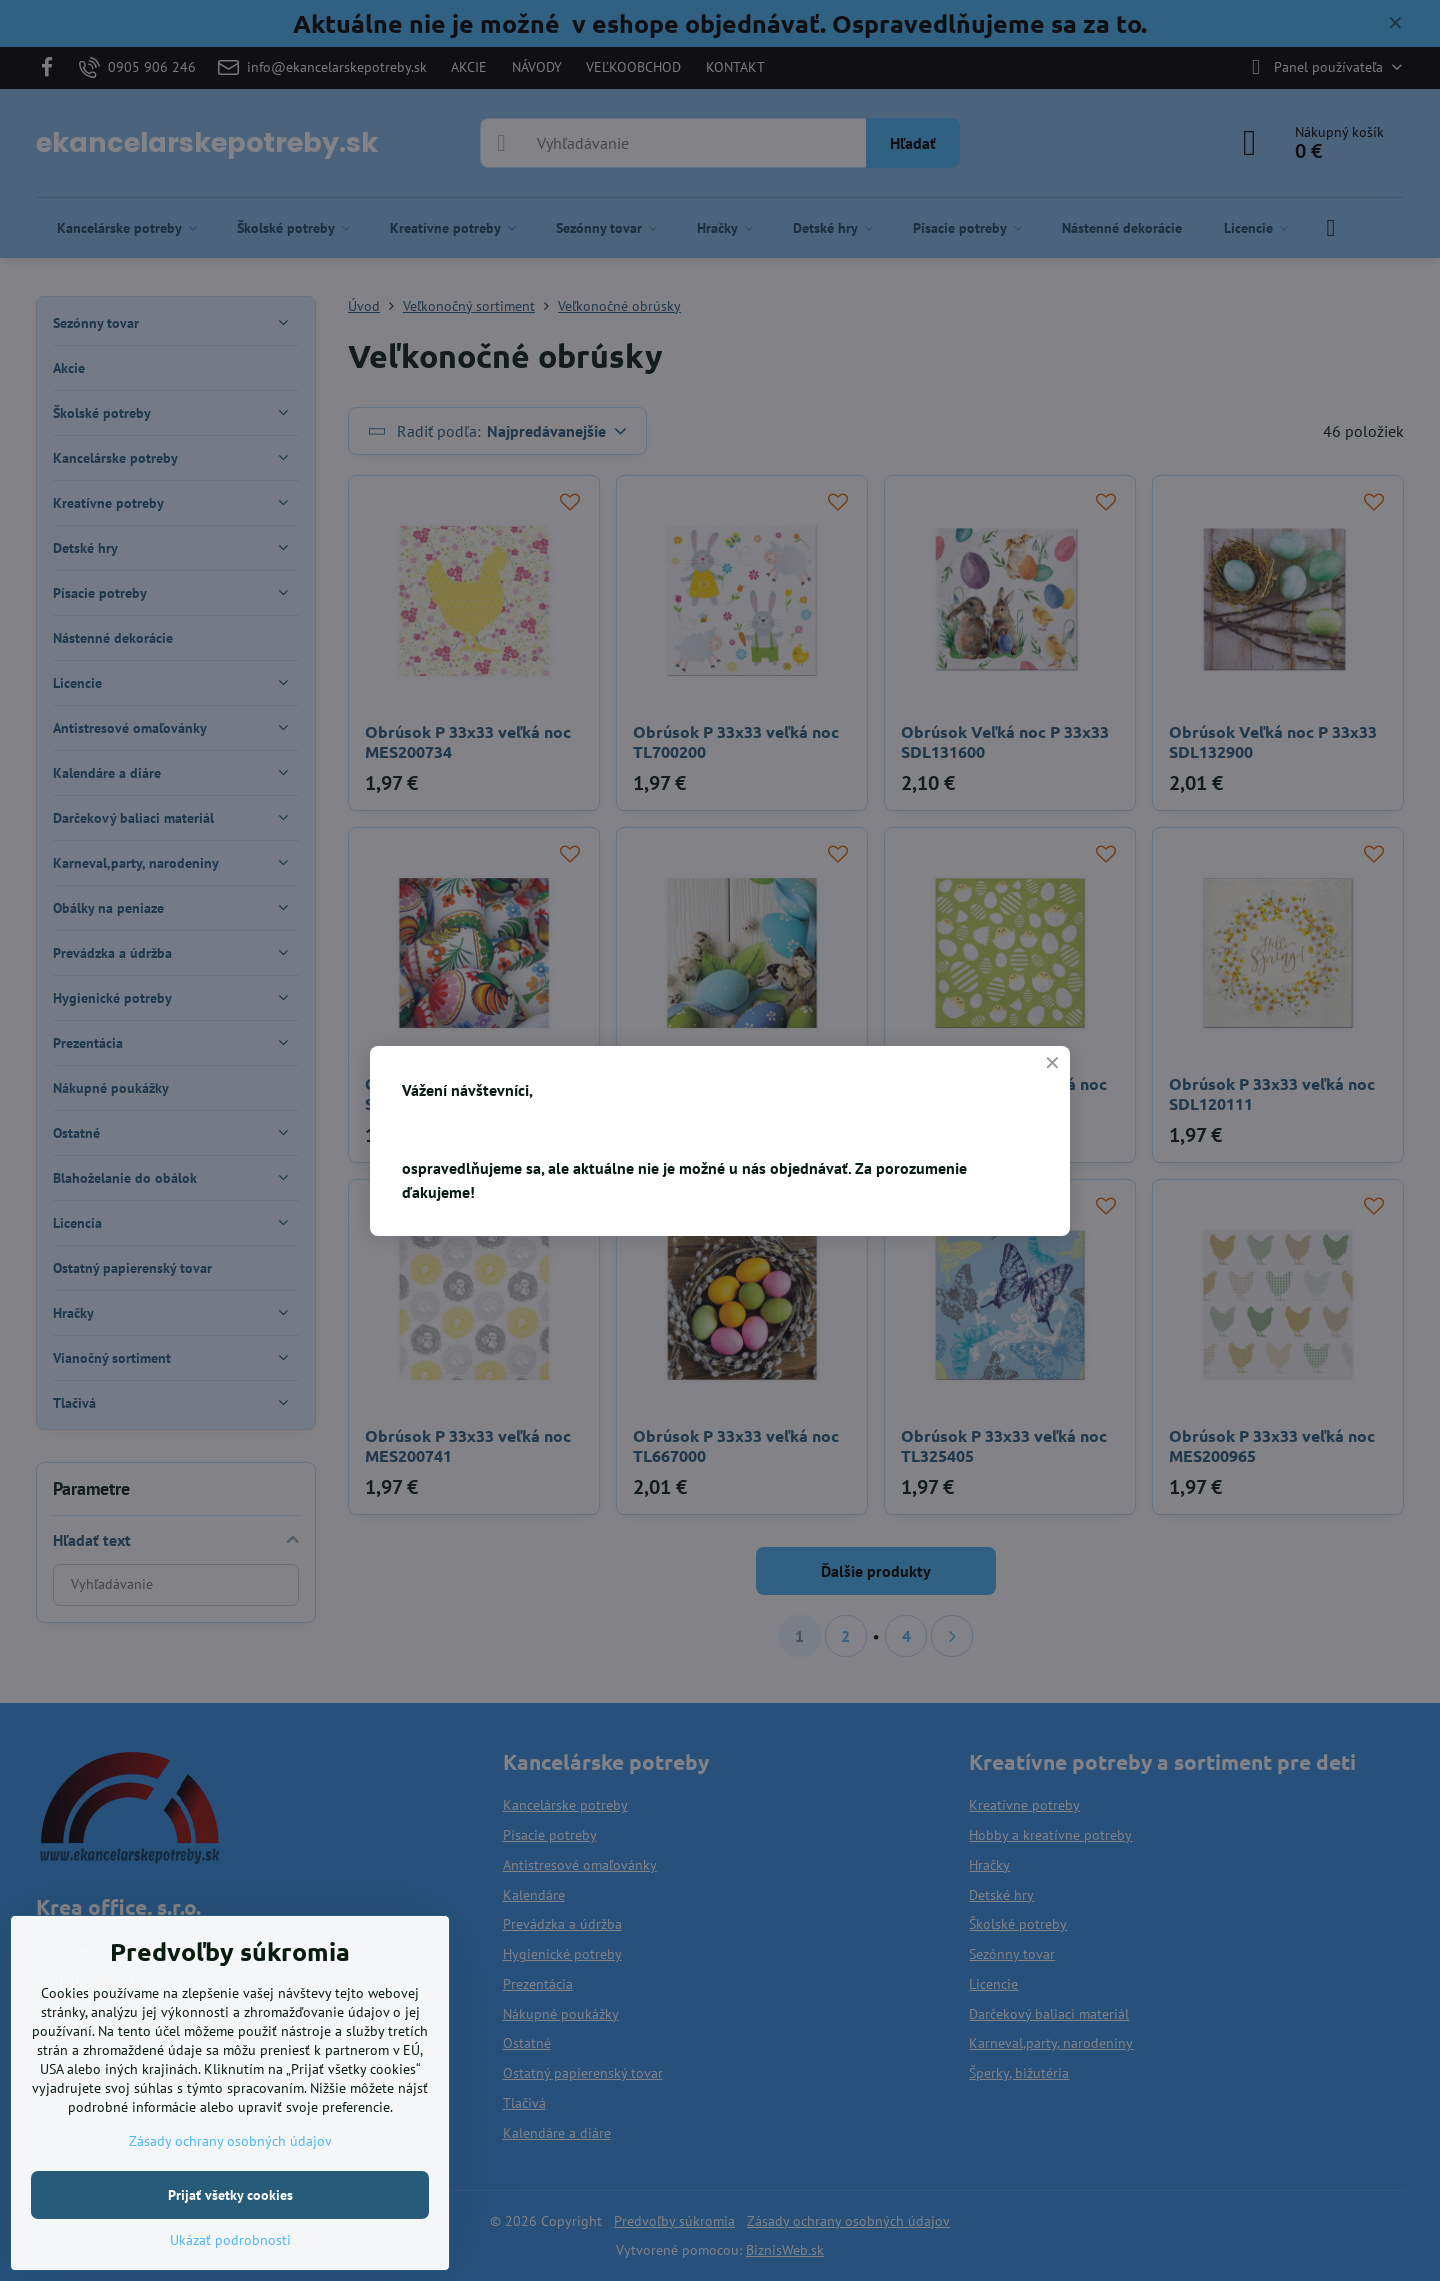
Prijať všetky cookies (230, 2195)
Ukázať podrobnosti (230, 2240)
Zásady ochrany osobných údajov (230, 2141)
